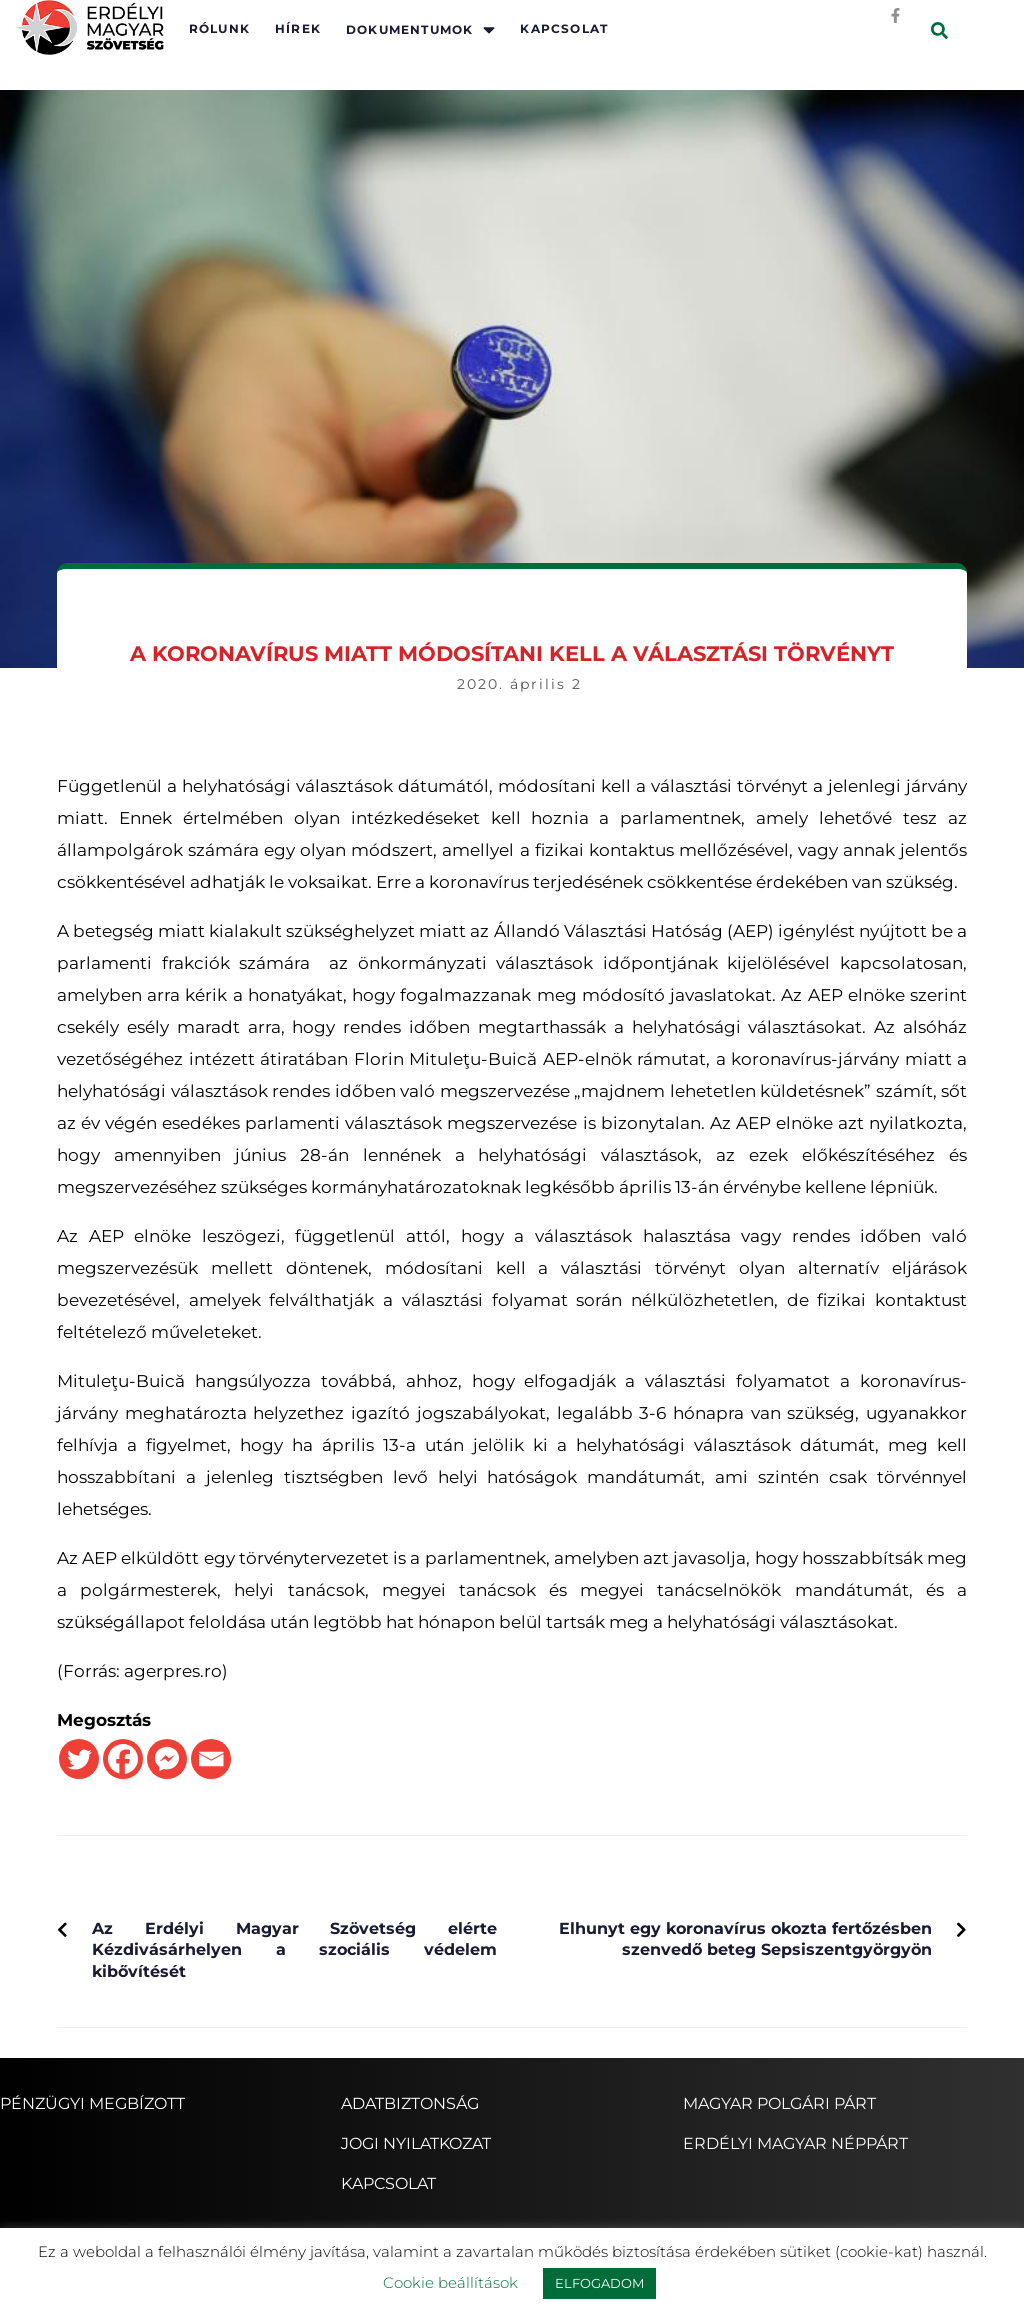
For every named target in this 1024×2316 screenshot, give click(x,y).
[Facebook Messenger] (167, 1759)
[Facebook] (123, 1759)
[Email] (211, 1759)
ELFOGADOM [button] (599, 2283)
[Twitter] (79, 1759)
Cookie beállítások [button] (450, 2282)
